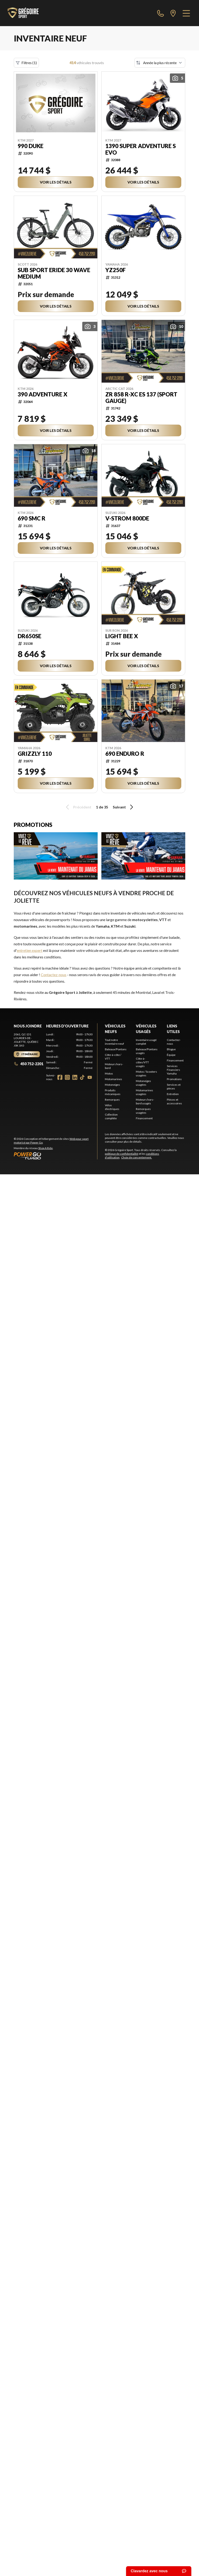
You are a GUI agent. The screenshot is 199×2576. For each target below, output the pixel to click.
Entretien (173, 1094)
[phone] (160, 13)
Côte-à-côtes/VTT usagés (142, 1062)
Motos (109, 1073)
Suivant (124, 807)
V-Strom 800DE (127, 518)
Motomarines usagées (144, 1092)
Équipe (171, 1055)
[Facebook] (60, 1077)
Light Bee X (121, 636)
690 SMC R (31, 518)
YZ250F (115, 270)
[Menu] (186, 13)
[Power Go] (55, 1155)
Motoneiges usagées (143, 1082)
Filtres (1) (26, 63)
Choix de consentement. (136, 1157)
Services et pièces (174, 1086)
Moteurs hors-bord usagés (145, 1101)
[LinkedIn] (75, 1077)
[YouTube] (90, 1077)
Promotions (174, 1079)
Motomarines (113, 1079)
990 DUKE (30, 146)
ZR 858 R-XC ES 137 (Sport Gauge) (141, 397)
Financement (144, 1118)
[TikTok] (82, 1077)
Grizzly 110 (35, 753)
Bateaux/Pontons (116, 1049)
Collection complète (111, 1116)
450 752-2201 (28, 1063)
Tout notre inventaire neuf (114, 1041)
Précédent (77, 807)
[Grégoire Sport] (23, 13)
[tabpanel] (69, 1051)
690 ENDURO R (124, 753)
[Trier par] (159, 63)
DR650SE (29, 636)
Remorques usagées (143, 1110)
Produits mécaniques (112, 1092)
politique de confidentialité (121, 1153)
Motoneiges (112, 1084)
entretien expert (29, 950)
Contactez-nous (53, 974)
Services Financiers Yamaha (173, 1069)
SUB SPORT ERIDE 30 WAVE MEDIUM (54, 273)
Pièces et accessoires (174, 1101)
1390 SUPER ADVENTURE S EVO (140, 149)
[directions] (173, 13)
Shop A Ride (45, 1148)
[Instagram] (67, 1077)
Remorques (112, 1099)
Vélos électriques (112, 1107)
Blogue (171, 1049)
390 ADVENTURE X (42, 394)
